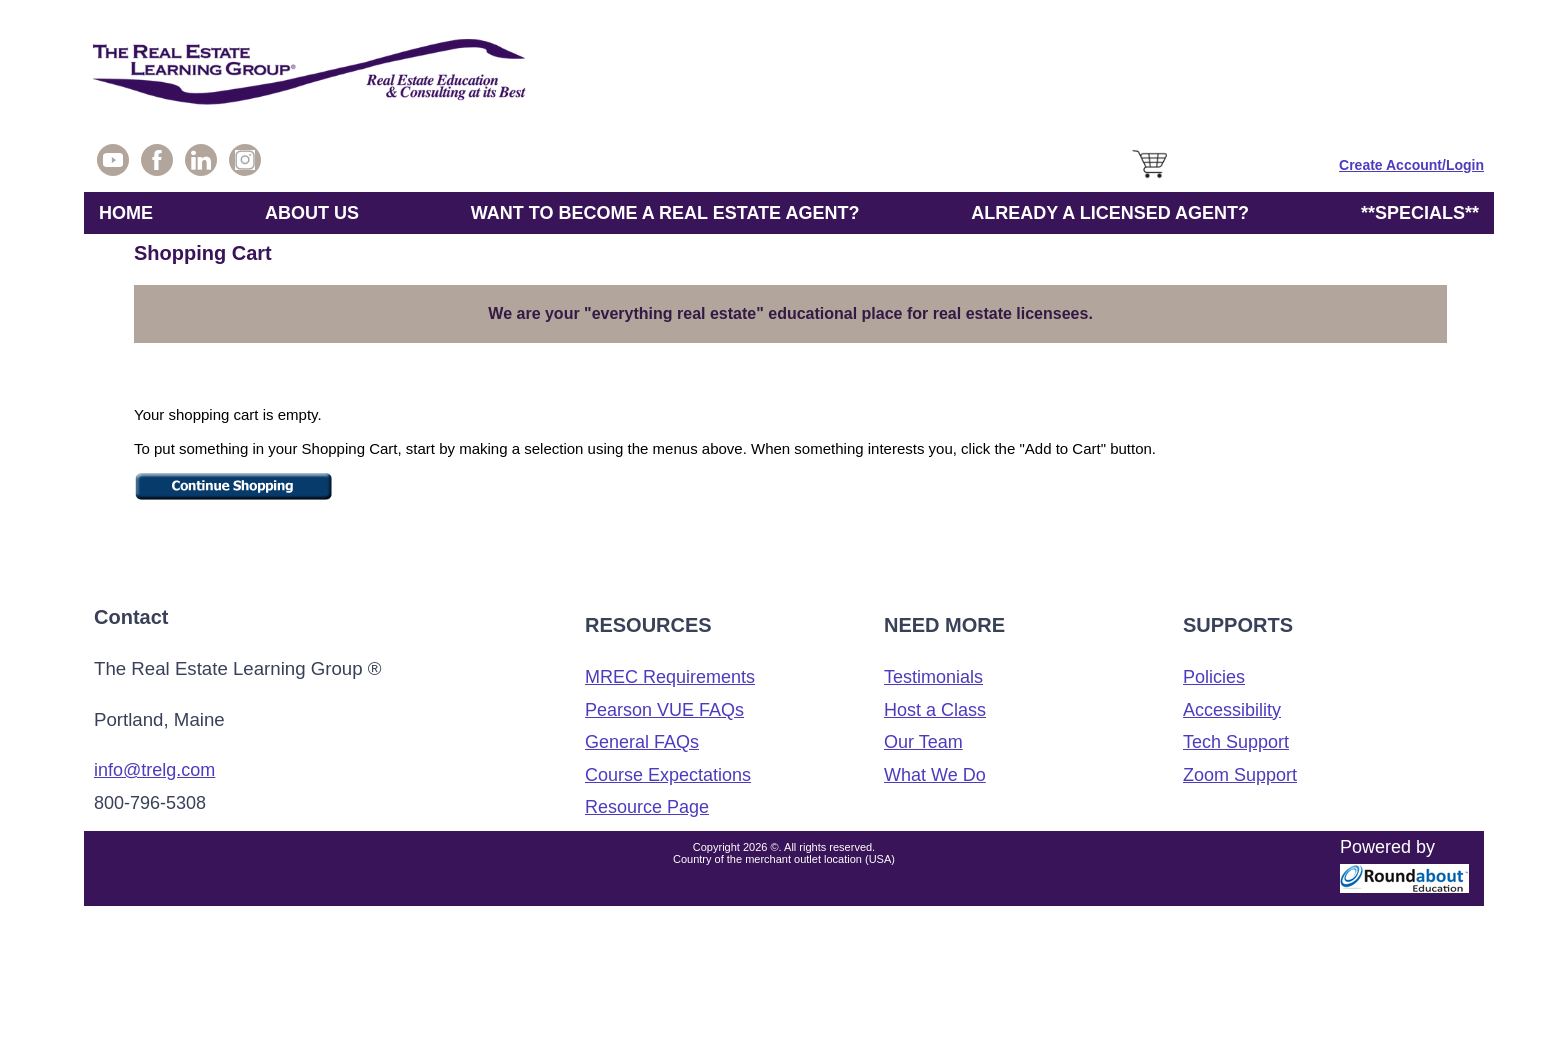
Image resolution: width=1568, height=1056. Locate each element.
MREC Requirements (670, 677)
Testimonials (933, 677)
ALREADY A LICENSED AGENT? (1110, 213)
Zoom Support (1240, 775)
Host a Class (935, 710)
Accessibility (1232, 710)
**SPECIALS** (1420, 213)
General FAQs (642, 742)
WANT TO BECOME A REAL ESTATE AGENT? (665, 213)
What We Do (935, 775)
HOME (126, 213)
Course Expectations (668, 775)
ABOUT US (312, 213)
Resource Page (647, 807)
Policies (1214, 677)
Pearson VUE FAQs (664, 710)
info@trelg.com (154, 770)
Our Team (923, 742)
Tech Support (1236, 742)
